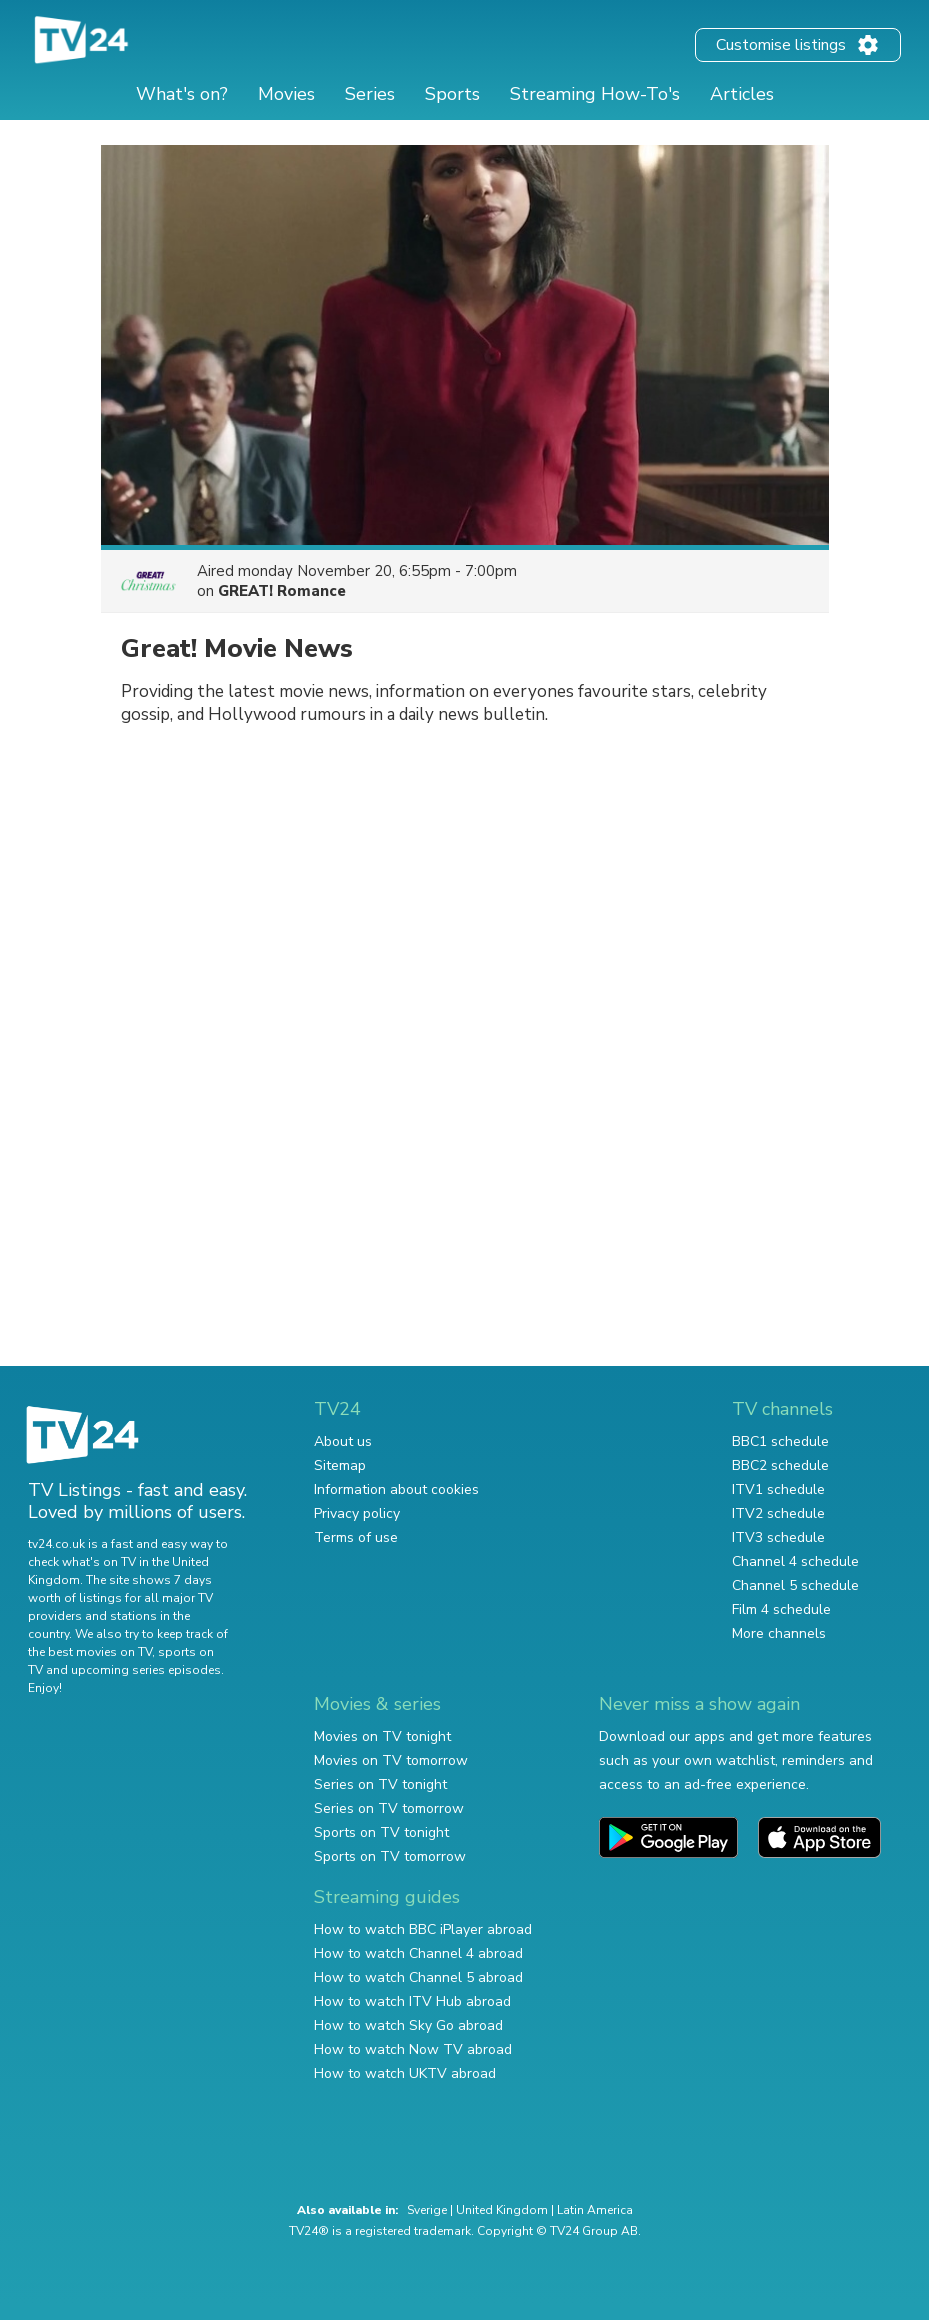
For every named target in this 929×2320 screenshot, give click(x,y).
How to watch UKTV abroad (405, 2073)
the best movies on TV (90, 1652)
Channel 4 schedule (795, 1561)
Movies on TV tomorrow (391, 1760)
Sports (452, 94)
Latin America (595, 2210)
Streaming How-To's (595, 94)
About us (343, 1441)
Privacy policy (357, 1513)
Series (370, 94)
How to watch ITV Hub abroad (412, 2001)
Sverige (427, 2210)
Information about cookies (396, 1489)
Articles (742, 94)
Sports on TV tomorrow (390, 1856)
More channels (779, 1633)
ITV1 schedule (778, 1489)
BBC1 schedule (780, 1441)
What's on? (182, 94)
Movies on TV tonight (382, 1736)
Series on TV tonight (380, 1784)
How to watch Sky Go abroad (408, 2025)
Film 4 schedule (781, 1609)
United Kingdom (502, 2210)
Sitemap (340, 1465)
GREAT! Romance (282, 591)
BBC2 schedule (780, 1465)
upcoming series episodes (146, 1670)
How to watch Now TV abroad (413, 2049)
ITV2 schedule (778, 1513)
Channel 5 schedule (795, 1585)
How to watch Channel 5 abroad (418, 1977)
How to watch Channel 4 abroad (418, 1953)
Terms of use (356, 1537)
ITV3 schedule (778, 1537)
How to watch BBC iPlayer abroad (423, 1929)
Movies (286, 94)
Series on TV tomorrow (389, 1808)
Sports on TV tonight (381, 1832)
